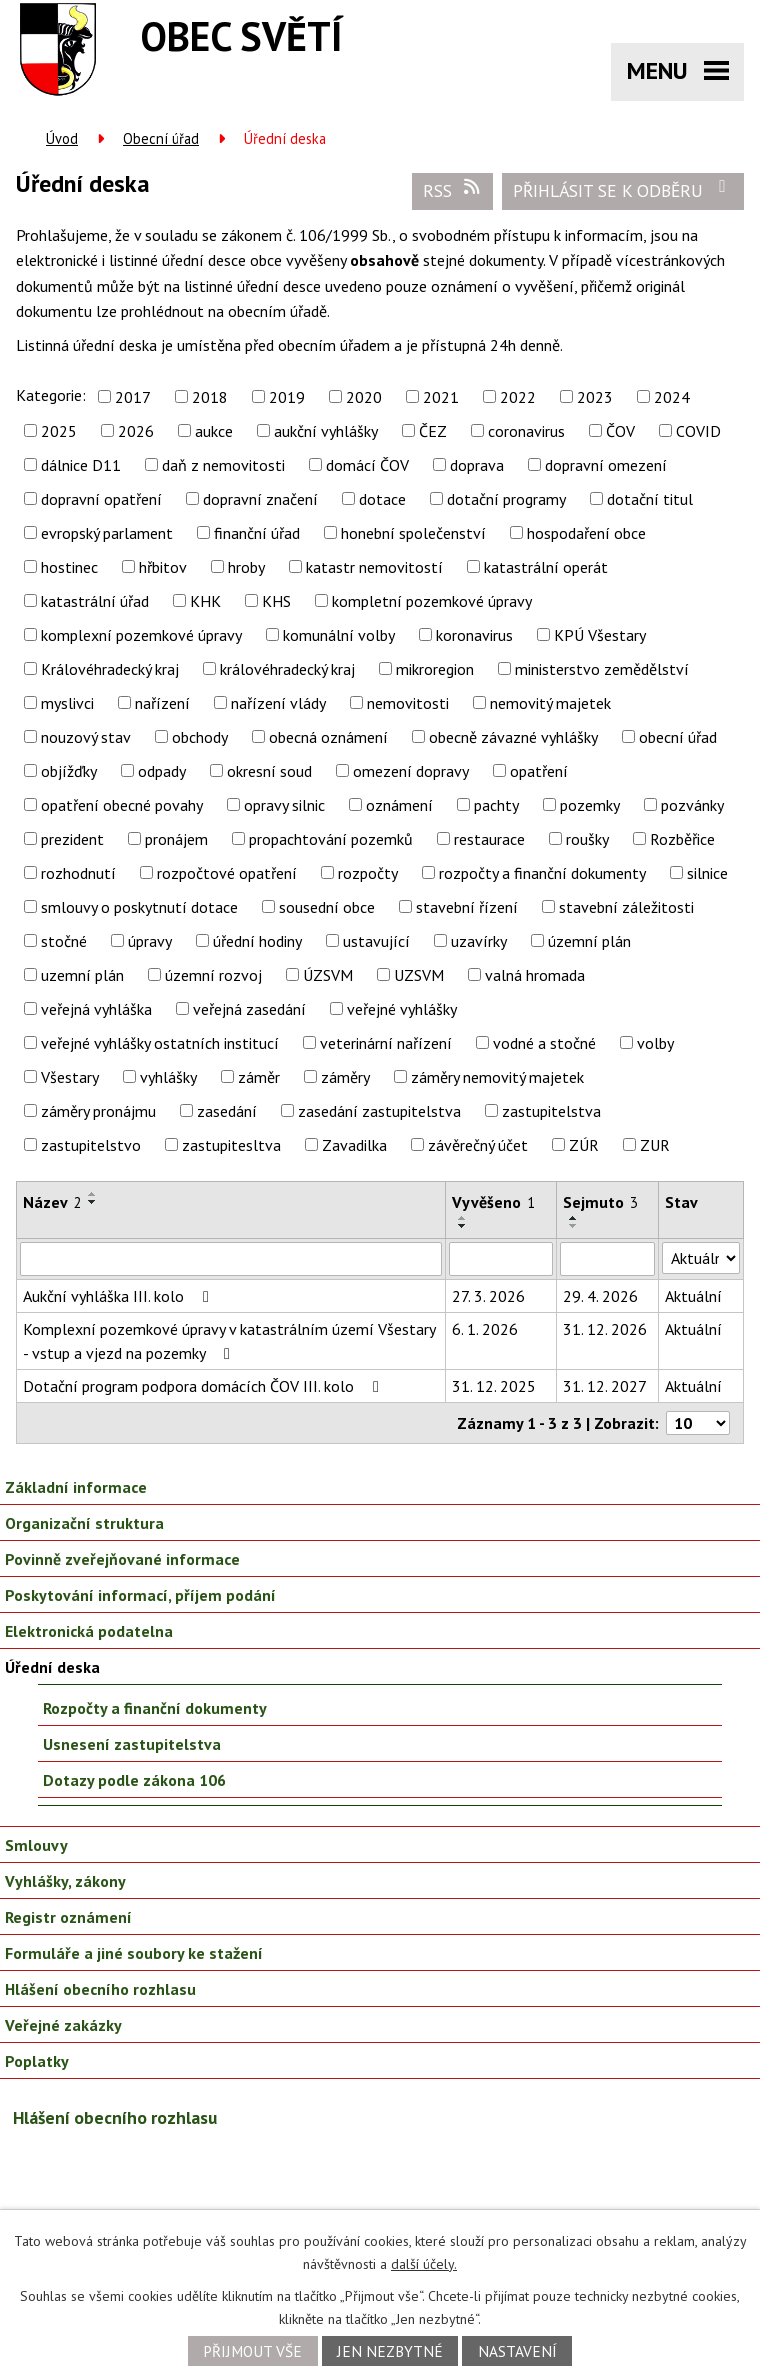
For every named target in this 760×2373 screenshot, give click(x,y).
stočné (64, 941)
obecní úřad (678, 737)
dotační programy (506, 499)
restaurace (489, 839)
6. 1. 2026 (485, 1329)
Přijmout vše (252, 2351)
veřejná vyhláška (96, 1009)
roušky (587, 839)
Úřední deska (52, 1667)
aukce (214, 431)
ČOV (620, 431)
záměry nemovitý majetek (497, 1077)
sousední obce (327, 907)
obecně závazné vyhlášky (513, 737)
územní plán (589, 941)
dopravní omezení (606, 465)
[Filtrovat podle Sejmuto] (608, 1259)
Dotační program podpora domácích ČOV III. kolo (204, 1386)
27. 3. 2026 (488, 1296)
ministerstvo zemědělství (602, 669)
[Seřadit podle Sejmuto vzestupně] (574, 1218)
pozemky (590, 805)
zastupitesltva (231, 1145)
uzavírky (479, 941)
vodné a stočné (544, 1043)
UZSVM (419, 975)
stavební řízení (467, 907)
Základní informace (76, 1487)
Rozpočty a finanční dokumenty (155, 1708)
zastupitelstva (551, 1111)
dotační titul (650, 499)
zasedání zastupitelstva (379, 1111)
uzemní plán (82, 975)
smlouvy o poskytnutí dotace (139, 907)
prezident (72, 839)
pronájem (176, 839)
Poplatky (37, 2061)
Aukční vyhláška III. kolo (119, 1296)
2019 (287, 397)
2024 (672, 397)
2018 (210, 397)
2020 (364, 397)
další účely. (424, 2264)
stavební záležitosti (626, 907)
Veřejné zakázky (63, 2025)
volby (655, 1043)
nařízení (162, 703)
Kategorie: (51, 395)
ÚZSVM (328, 975)
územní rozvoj (213, 975)
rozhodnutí (78, 873)
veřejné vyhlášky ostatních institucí (160, 1043)
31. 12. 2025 (494, 1386)
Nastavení (517, 2351)
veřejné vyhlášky (402, 1009)
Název (52, 1202)
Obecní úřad (161, 138)
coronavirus (526, 431)
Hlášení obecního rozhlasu (100, 1989)
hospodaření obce (586, 533)
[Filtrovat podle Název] (231, 1259)
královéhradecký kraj (287, 669)
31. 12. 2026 (605, 1329)
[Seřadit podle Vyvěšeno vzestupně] (463, 1218)
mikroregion (435, 669)
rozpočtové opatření (227, 873)
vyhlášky (168, 1077)
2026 (136, 431)
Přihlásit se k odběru (623, 190)
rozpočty (368, 873)
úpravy (150, 941)
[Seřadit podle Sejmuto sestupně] (574, 1226)
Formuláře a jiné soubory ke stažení (134, 1953)
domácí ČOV (367, 465)
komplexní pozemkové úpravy (141, 635)
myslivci (67, 703)
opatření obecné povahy (122, 805)
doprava (477, 465)
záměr (259, 1077)
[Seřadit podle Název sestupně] (93, 1202)
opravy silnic (284, 805)
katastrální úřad (95, 601)
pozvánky (692, 805)
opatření (539, 771)
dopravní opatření (101, 499)
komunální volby (339, 635)
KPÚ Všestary (600, 635)
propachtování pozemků (331, 839)
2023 (595, 397)
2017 (133, 397)
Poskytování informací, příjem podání (140, 1595)
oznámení (399, 805)
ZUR (655, 1145)
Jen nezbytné (390, 2351)
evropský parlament (107, 533)
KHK (205, 601)
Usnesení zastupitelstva (132, 1744)
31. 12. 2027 (605, 1386)
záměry (345, 1077)
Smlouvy (36, 1845)
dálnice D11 (81, 465)
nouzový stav (86, 737)
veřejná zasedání (249, 1009)
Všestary (70, 1077)
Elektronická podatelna (89, 1631)
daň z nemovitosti (223, 465)
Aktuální (693, 1296)
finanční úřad (257, 533)
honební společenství (413, 533)
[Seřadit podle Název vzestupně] (93, 1194)
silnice (707, 873)
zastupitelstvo (91, 1145)
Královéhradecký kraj (110, 669)
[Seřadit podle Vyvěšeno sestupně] (463, 1226)
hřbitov (163, 567)
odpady (162, 771)
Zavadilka (354, 1145)
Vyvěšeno (493, 1202)
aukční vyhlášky (326, 431)
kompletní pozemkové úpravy (432, 601)
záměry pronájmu (98, 1111)
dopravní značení (260, 499)
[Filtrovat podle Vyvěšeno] (501, 1259)
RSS (453, 190)
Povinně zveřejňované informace (122, 1559)
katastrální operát (546, 567)
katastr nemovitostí (374, 567)
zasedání (227, 1111)
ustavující (376, 941)
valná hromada (535, 975)
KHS (276, 601)
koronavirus (474, 635)
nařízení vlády (278, 703)
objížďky (69, 771)
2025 (59, 431)
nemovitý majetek (550, 703)
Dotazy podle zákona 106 (134, 1780)
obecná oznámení (328, 737)
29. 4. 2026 (600, 1296)
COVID (698, 431)
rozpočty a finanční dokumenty (542, 873)
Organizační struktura (84, 1523)
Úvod (62, 138)
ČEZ (433, 431)
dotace (382, 499)
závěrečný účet (478, 1145)
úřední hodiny (257, 941)
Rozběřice (682, 839)
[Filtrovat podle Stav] (701, 1258)
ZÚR (584, 1145)
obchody (200, 737)
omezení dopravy (411, 771)
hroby (246, 567)
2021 (441, 397)
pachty (496, 805)
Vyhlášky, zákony (65, 1881)
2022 (518, 397)
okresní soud (269, 771)
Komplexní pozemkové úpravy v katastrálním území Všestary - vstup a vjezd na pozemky (229, 1341)
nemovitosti (408, 703)
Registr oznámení (68, 1917)
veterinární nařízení (386, 1043)
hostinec (69, 567)
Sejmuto (600, 1202)
